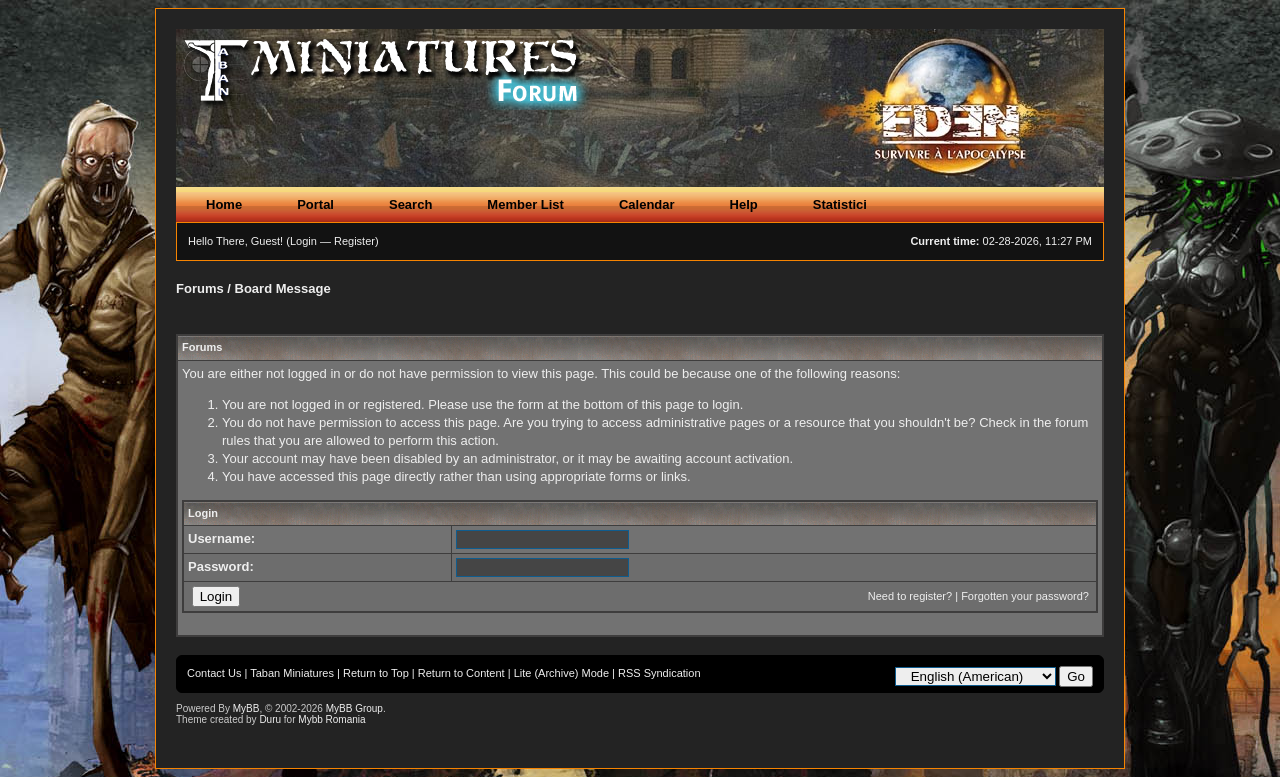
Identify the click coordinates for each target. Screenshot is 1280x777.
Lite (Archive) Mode (561, 673)
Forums (200, 288)
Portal (315, 204)
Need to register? (910, 596)
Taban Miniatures (292, 673)
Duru (270, 719)
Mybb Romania (331, 719)
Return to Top (376, 673)
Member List (525, 204)
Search (410, 204)
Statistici (840, 204)
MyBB (246, 708)
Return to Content (461, 673)
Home (224, 204)
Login (303, 241)
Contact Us (214, 673)
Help (744, 204)
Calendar (647, 204)
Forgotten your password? (1025, 596)
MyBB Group (354, 708)
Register (354, 241)
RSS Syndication (659, 673)
